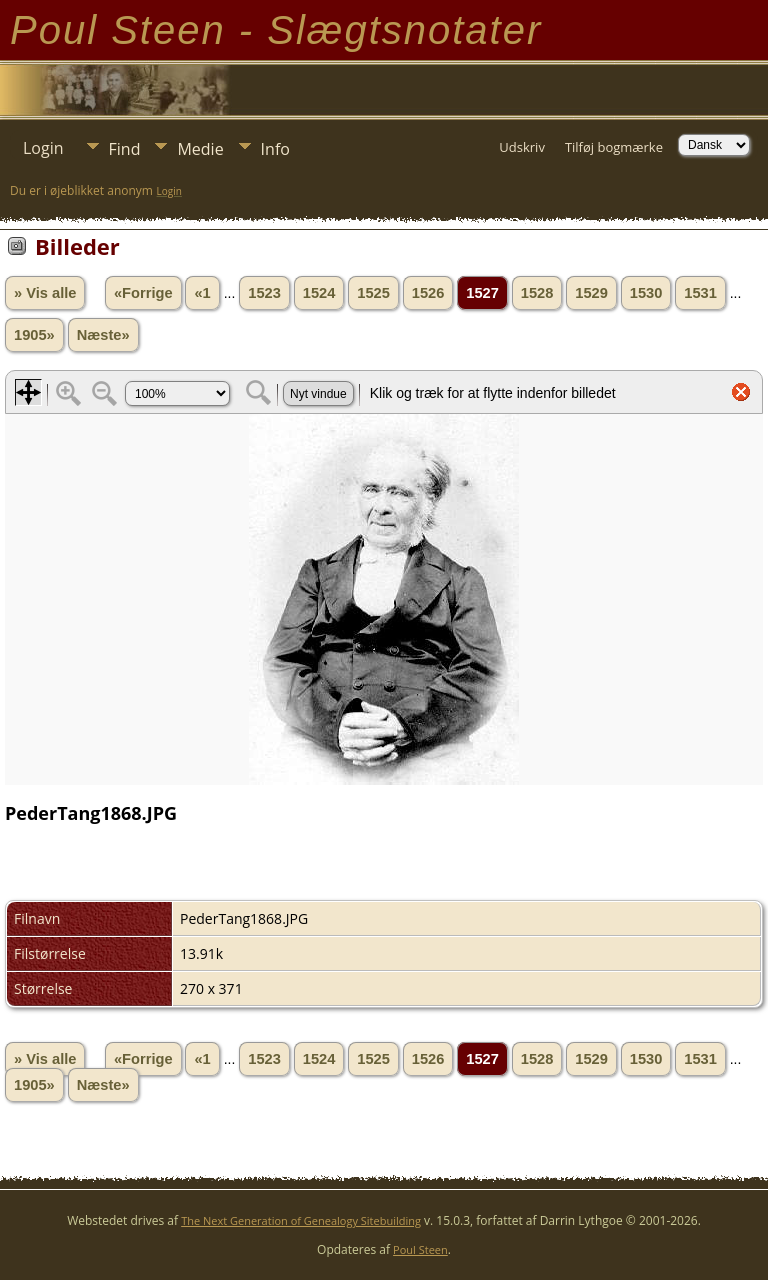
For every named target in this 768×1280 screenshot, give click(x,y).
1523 (264, 293)
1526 (428, 293)
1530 (646, 293)
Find (125, 149)
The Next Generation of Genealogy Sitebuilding (301, 1220)
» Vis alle (45, 293)
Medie (200, 149)
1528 (537, 293)
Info (275, 149)
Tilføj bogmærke (614, 147)
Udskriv (522, 147)
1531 (700, 293)
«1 (202, 293)
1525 (373, 293)
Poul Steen (420, 1249)
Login (43, 148)
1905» (34, 335)
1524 (319, 293)
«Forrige (143, 293)
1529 (591, 293)
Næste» (103, 335)
